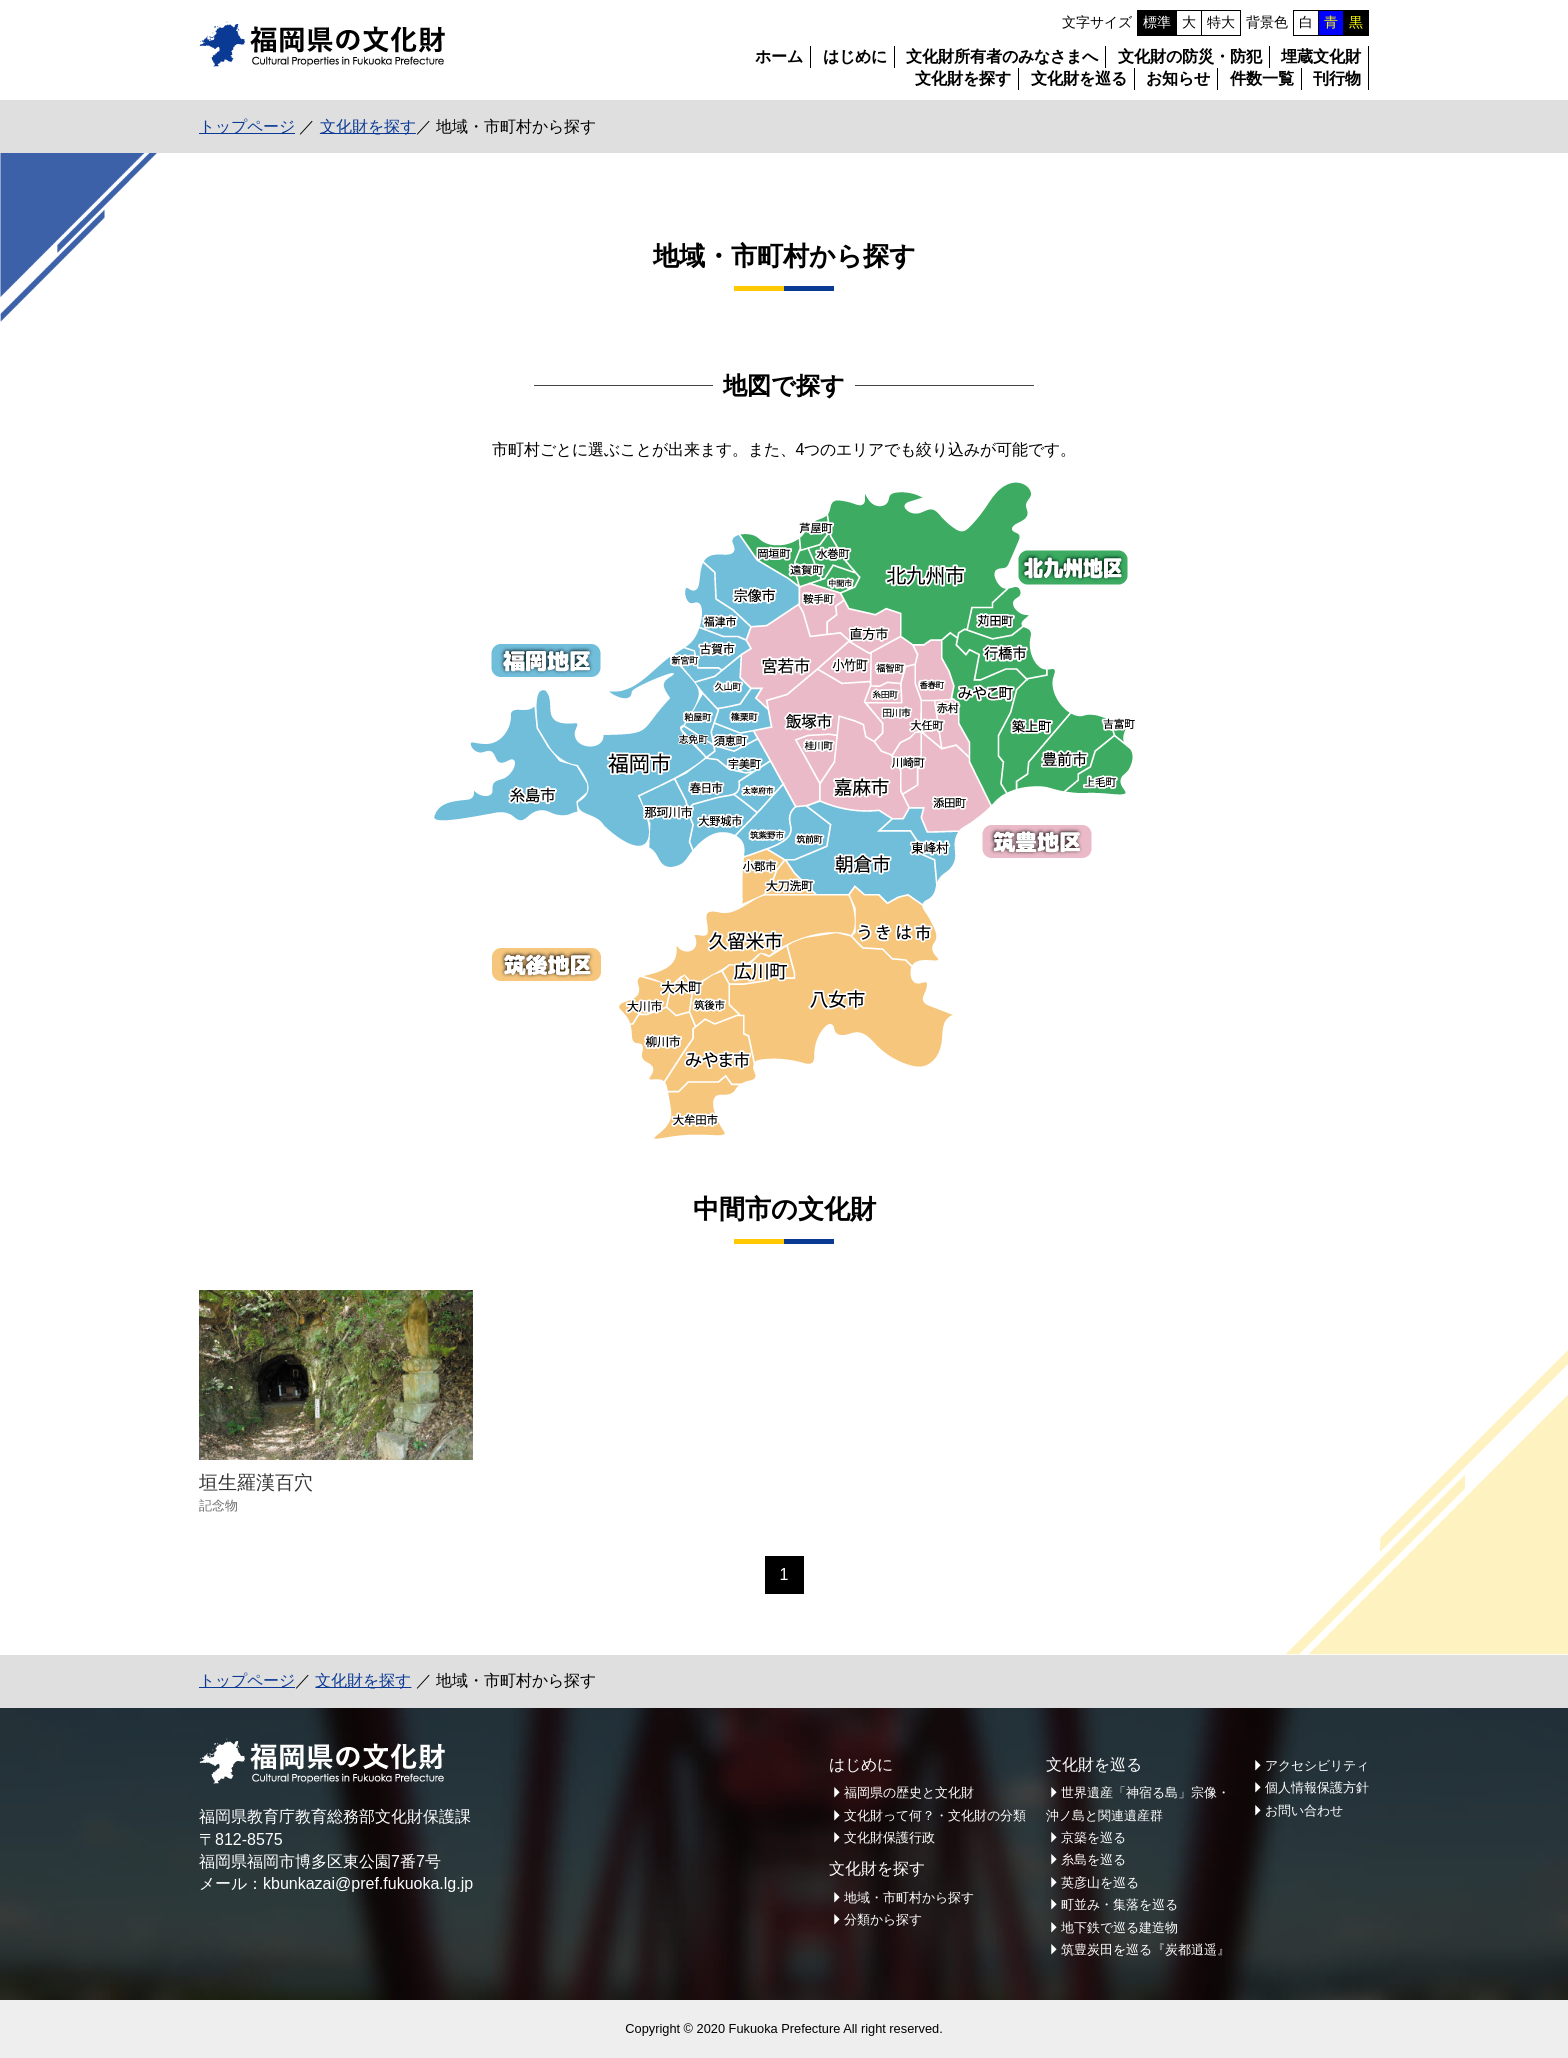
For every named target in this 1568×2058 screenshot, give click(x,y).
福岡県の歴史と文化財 (909, 1792)
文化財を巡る (1079, 78)
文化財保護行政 (889, 1837)
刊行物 (1337, 78)
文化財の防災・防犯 (1190, 56)
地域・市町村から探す (909, 1897)
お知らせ (1178, 78)
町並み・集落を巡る (1119, 1904)
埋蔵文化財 (1321, 56)
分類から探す (883, 1919)
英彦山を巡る (1100, 1882)
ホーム (779, 56)
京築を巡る (1093, 1837)
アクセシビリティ (1317, 1765)
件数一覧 (1262, 78)
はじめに (855, 56)
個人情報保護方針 (1317, 1787)
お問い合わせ (1304, 1810)
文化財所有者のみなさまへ (1002, 56)
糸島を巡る (1093, 1859)
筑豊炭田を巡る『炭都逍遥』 (1145, 1949)
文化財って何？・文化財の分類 (935, 1815)
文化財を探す (963, 78)
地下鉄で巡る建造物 (1119, 1927)
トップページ (247, 126)
